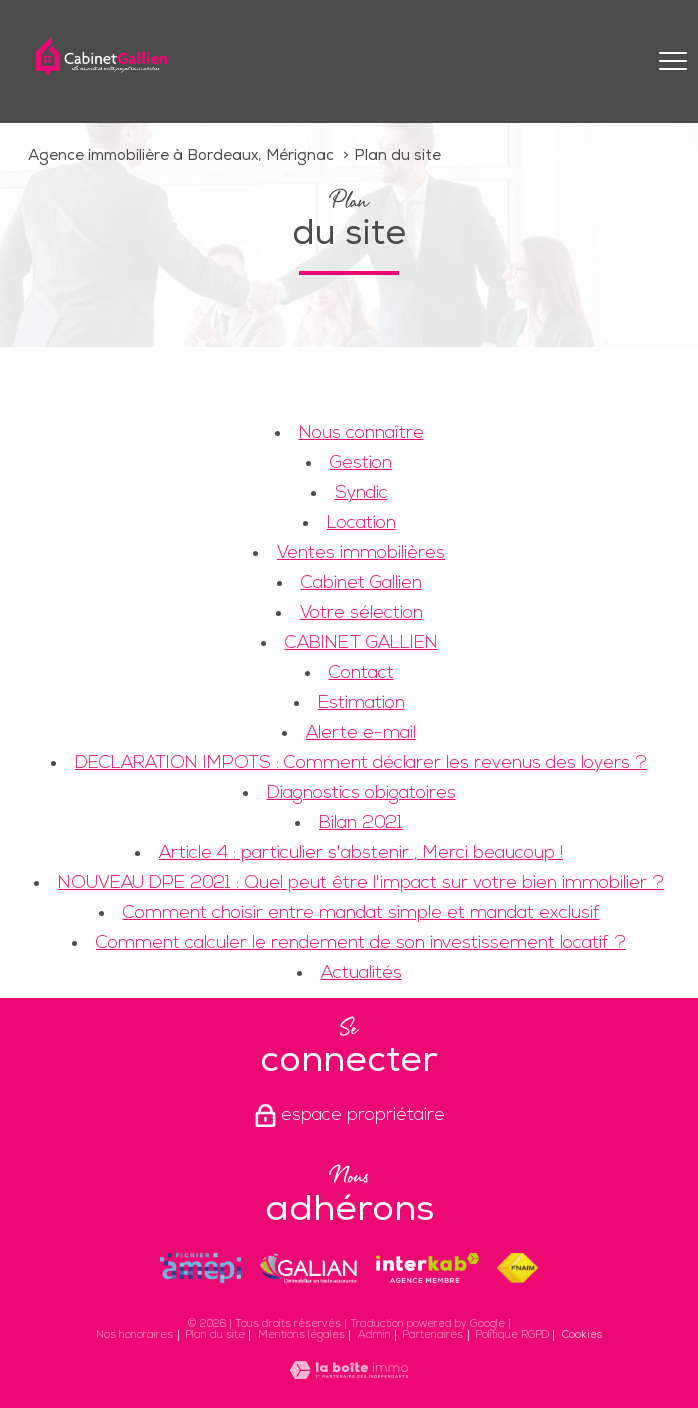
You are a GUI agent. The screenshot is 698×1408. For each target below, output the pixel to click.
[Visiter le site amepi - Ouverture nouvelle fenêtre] (201, 1268)
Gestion (361, 463)
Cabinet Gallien (361, 583)
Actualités (361, 973)
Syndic (361, 493)
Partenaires (433, 1335)
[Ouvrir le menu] (673, 61)
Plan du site (215, 1335)
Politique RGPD (512, 1335)
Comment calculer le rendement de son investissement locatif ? (361, 943)
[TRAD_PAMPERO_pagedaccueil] (101, 71)
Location (361, 523)
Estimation (361, 703)
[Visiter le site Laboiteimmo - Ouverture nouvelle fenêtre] (349, 1374)
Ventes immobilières (361, 553)
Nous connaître (361, 433)
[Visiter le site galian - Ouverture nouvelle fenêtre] (308, 1268)
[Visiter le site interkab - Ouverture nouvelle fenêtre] (427, 1268)
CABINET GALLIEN (361, 643)
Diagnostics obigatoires (361, 793)
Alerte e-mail (361, 733)
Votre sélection (361, 613)
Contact (361, 673)
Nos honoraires (134, 1335)
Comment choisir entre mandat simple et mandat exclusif (361, 913)
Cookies (582, 1335)
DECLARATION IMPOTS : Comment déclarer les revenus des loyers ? (361, 763)
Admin (374, 1335)
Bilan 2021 (361, 823)
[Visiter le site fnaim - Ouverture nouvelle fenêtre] (517, 1268)
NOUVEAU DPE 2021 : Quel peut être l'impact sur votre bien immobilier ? (361, 883)
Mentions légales (301, 1335)
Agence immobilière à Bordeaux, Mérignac (181, 156)
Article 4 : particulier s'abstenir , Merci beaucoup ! (361, 853)
